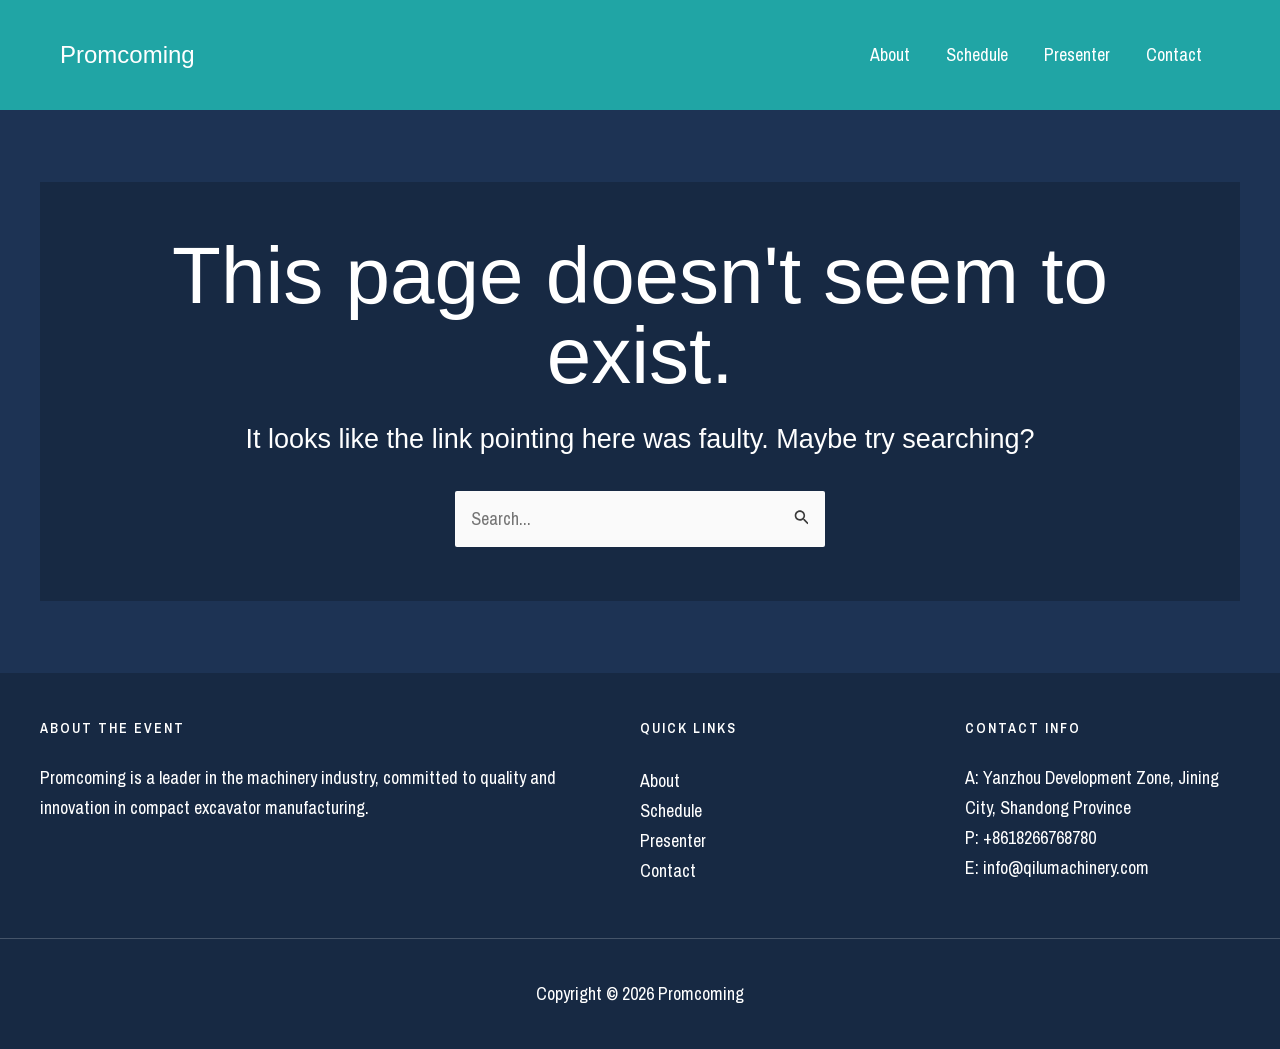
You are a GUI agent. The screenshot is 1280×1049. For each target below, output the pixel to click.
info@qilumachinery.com (1066, 867)
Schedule (977, 54)
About (890, 54)
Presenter (1077, 54)
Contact (1174, 54)
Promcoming (127, 54)
